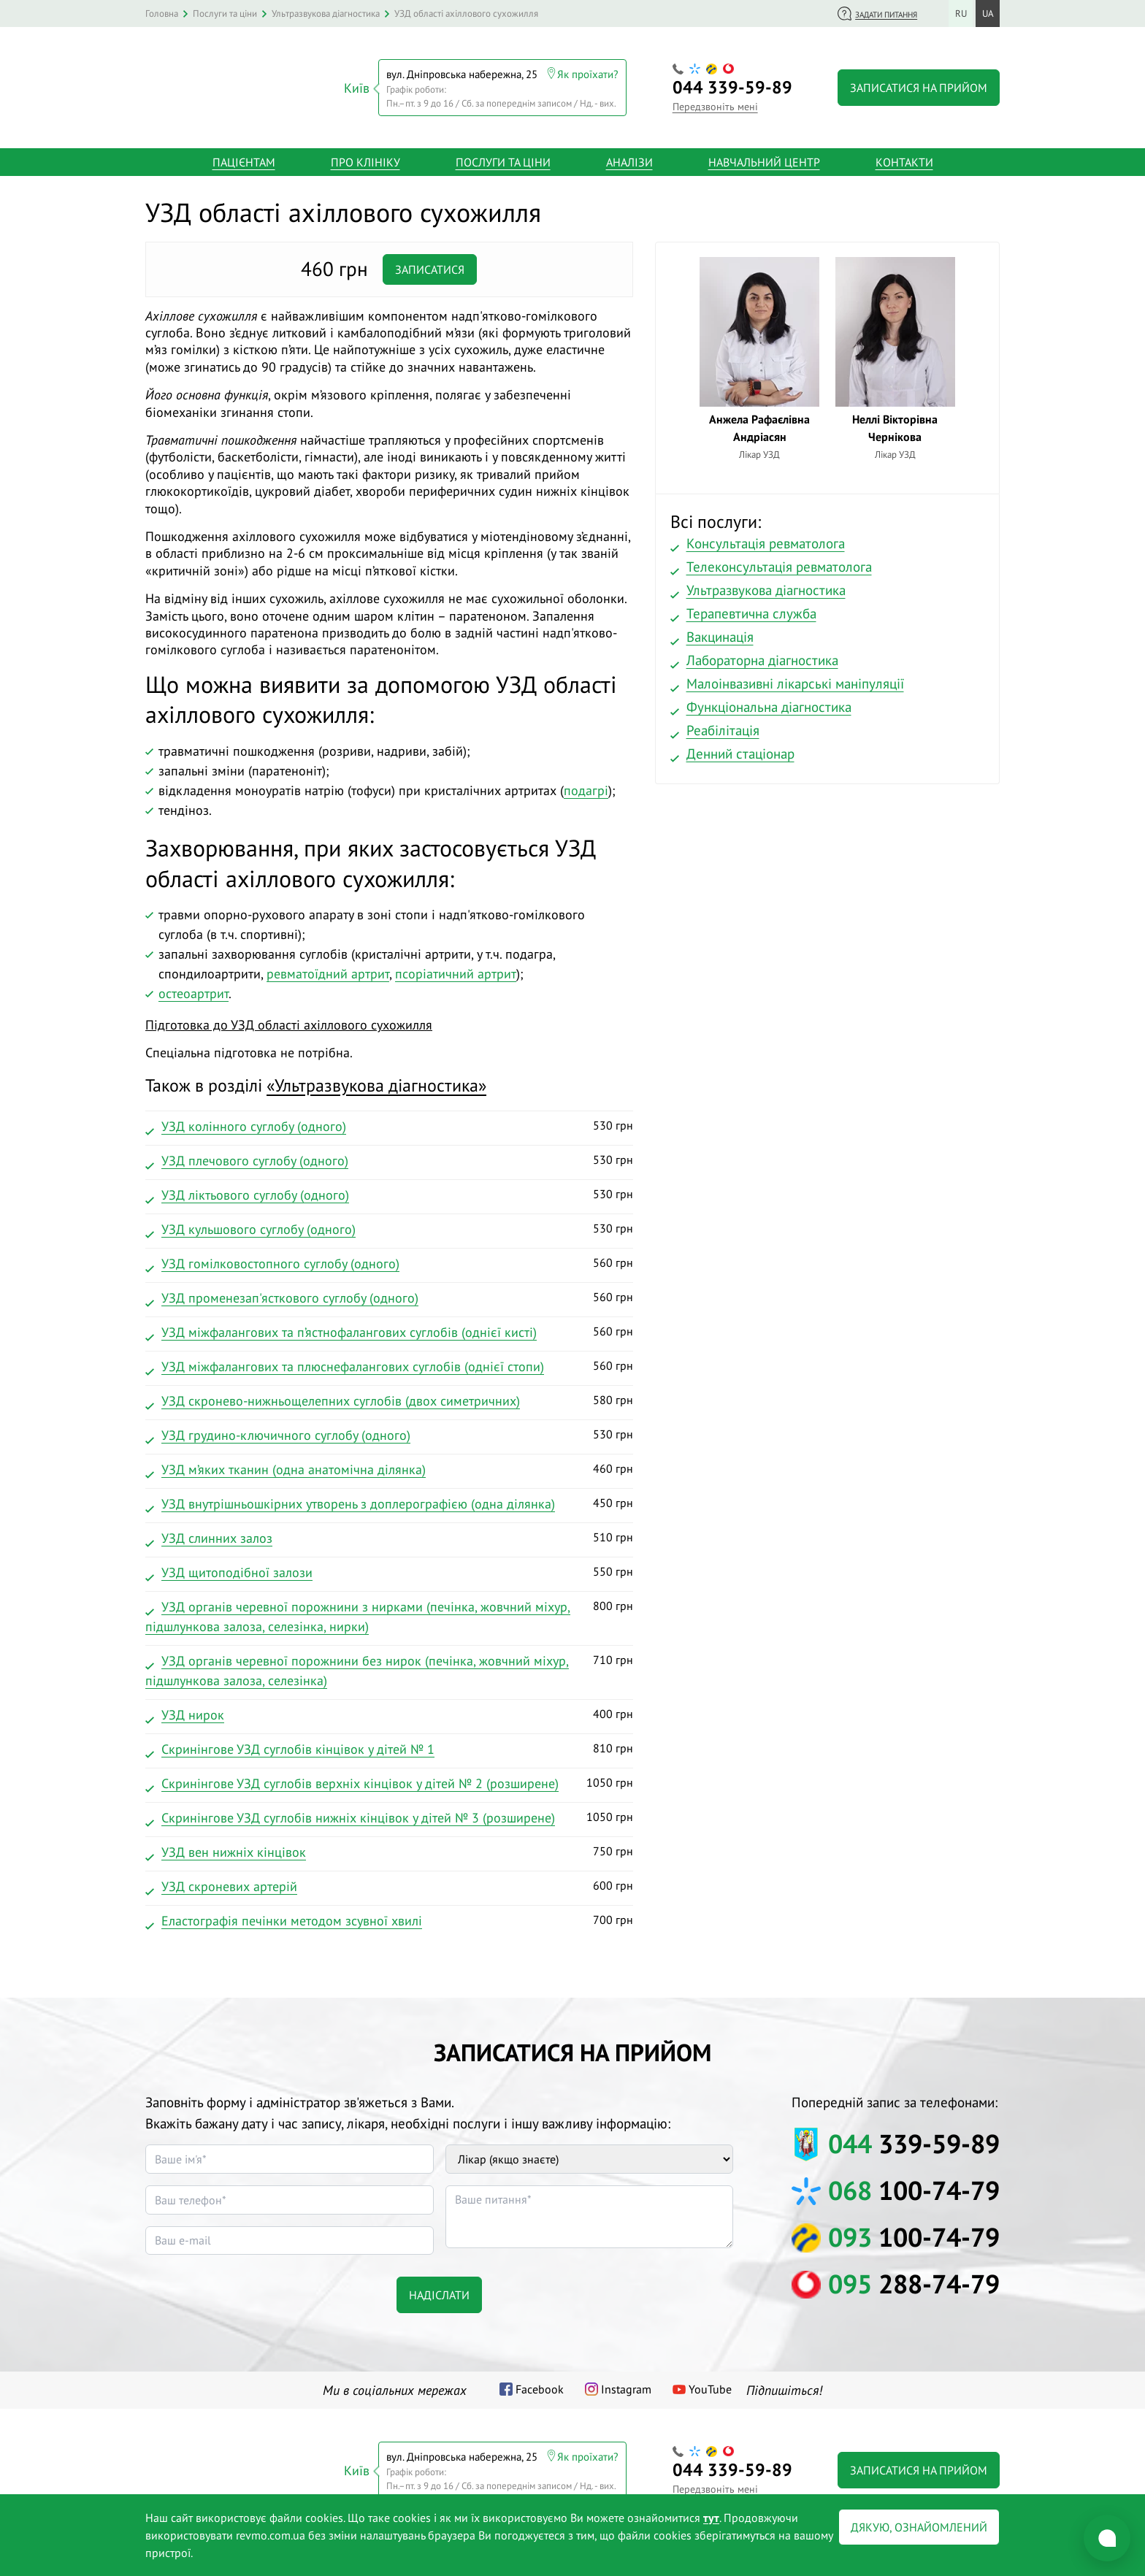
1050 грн (389, 1781)
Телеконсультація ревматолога (779, 562)
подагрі (586, 786)
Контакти (904, 157)
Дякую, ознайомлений (919, 2527)
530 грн (389, 1123)
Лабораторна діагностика (762, 656)
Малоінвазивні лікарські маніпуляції (795, 679)
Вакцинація (720, 632)
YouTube (710, 2384)
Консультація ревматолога (765, 539)
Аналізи (629, 157)
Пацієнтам (243, 157)
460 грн (389, 1467)
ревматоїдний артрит (328, 969)
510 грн (389, 1535)
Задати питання (886, 14)
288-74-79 (914, 2279)
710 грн (389, 1668)
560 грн (389, 1261)
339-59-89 (732, 85)
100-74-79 (914, 2186)
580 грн (389, 1398)
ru (961, 13)
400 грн (389, 1712)
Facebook (540, 2384)
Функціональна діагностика (768, 702)
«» (376, 1081)
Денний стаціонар (740, 749)
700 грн (389, 1918)
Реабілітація (722, 726)
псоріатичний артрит (455, 969)
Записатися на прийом (918, 85)
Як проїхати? (588, 72)
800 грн (389, 1614)
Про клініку (365, 157)
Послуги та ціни (503, 157)
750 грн (389, 1849)
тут (711, 2517)
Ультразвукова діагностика (766, 586)
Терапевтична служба (751, 609)
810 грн (389, 1746)
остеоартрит (193, 989)
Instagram (626, 2384)
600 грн (389, 1883)
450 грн (389, 1501)
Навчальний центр (764, 157)
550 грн (389, 1570)
